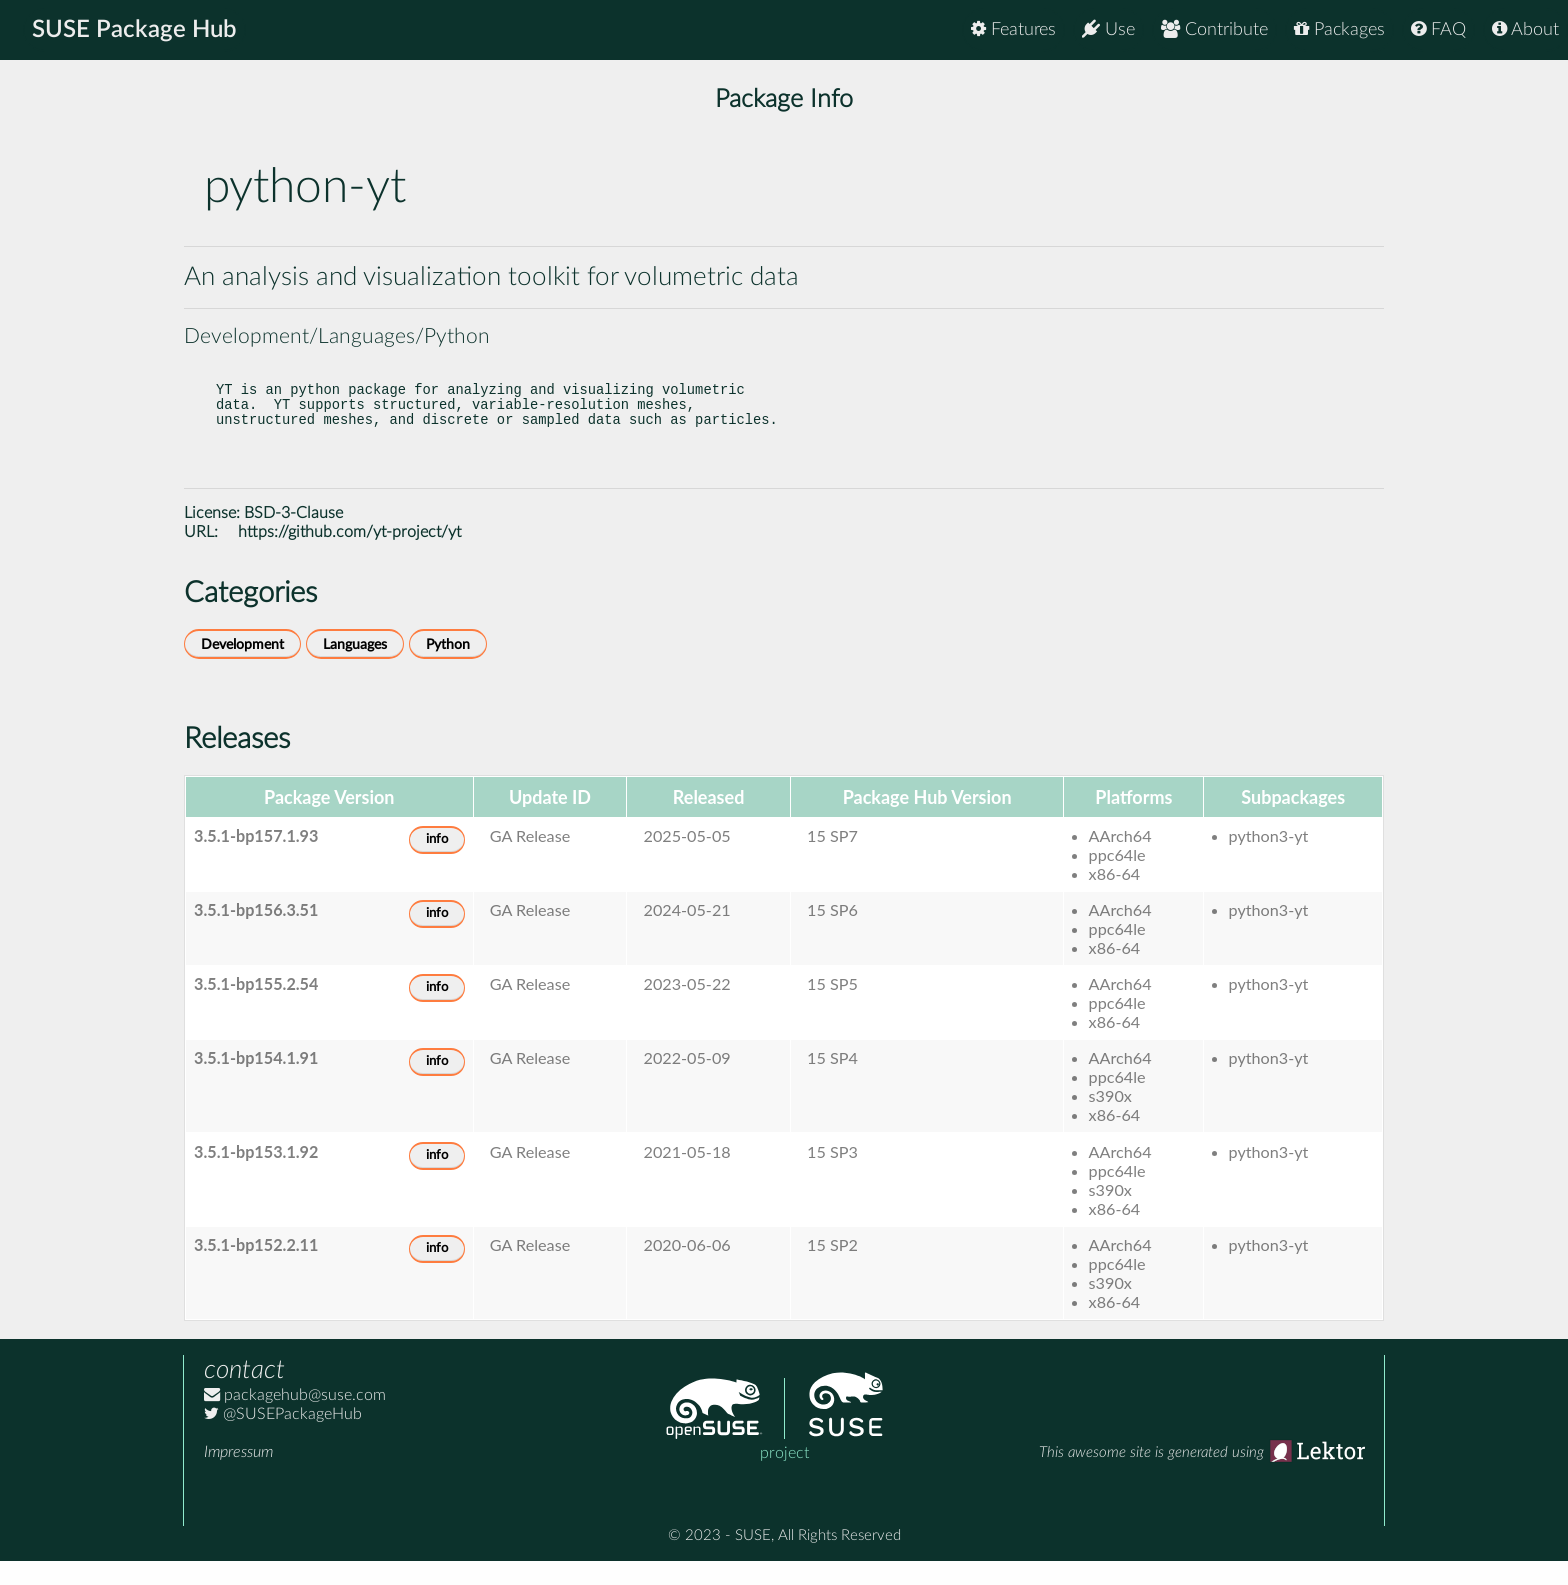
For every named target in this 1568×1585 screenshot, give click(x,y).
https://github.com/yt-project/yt (349, 556)
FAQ (1438, 29)
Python (448, 668)
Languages (355, 668)
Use (1108, 29)
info (437, 863)
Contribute (1214, 29)
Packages (1339, 29)
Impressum (238, 1476)
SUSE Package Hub (135, 30)
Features (1013, 29)
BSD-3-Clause (293, 537)
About (1525, 29)
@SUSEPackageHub (283, 1438)
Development (242, 668)
